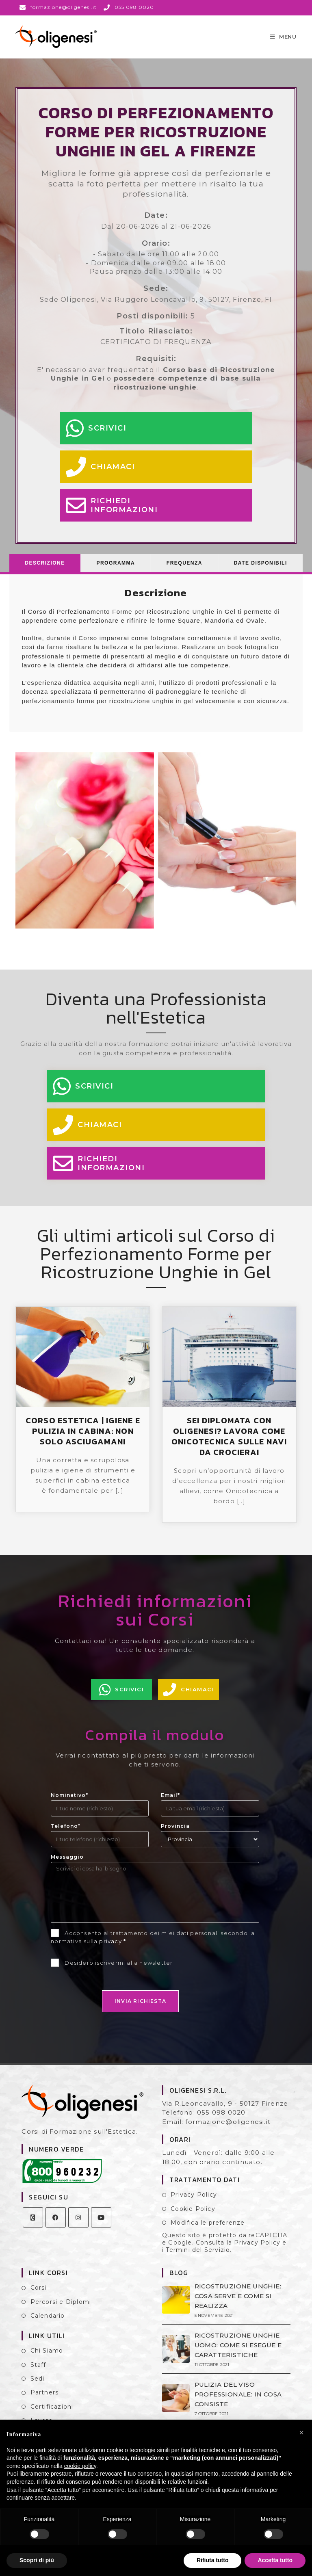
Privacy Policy (194, 2202)
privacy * (112, 1949)
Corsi (38, 2295)
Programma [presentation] (115, 571)
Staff (38, 2373)
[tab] (44, 571)
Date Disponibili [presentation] (260, 571)
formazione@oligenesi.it (228, 2130)
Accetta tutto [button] (275, 2560)
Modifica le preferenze (208, 2230)
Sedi (37, 2386)
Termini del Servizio (198, 2258)
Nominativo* (69, 1803)
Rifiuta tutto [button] (213, 2560)
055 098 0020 (221, 2120)
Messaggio (67, 1865)
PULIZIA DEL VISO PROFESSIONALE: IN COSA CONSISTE (237, 2402)
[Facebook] (56, 2225)
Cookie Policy (193, 2217)
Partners (44, 2400)
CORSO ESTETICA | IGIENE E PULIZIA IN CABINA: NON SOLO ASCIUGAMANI (83, 1439)
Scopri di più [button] (37, 2560)
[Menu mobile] (283, 40)
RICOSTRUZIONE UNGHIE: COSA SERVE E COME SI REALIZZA (236, 2304)
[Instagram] (78, 2225)
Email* (170, 1803)
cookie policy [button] (80, 2466)
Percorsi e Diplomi (60, 2310)
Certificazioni (52, 2414)
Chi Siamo (46, 2358)
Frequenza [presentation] (184, 571)
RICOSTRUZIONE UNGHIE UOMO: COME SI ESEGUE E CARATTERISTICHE (237, 2353)
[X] (33, 2225)
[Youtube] (101, 2225)
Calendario (47, 2323)
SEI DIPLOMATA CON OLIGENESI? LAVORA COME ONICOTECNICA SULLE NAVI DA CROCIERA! (229, 1444)
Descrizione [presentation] (45, 571)
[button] (301, 2432)
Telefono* (65, 1834)
